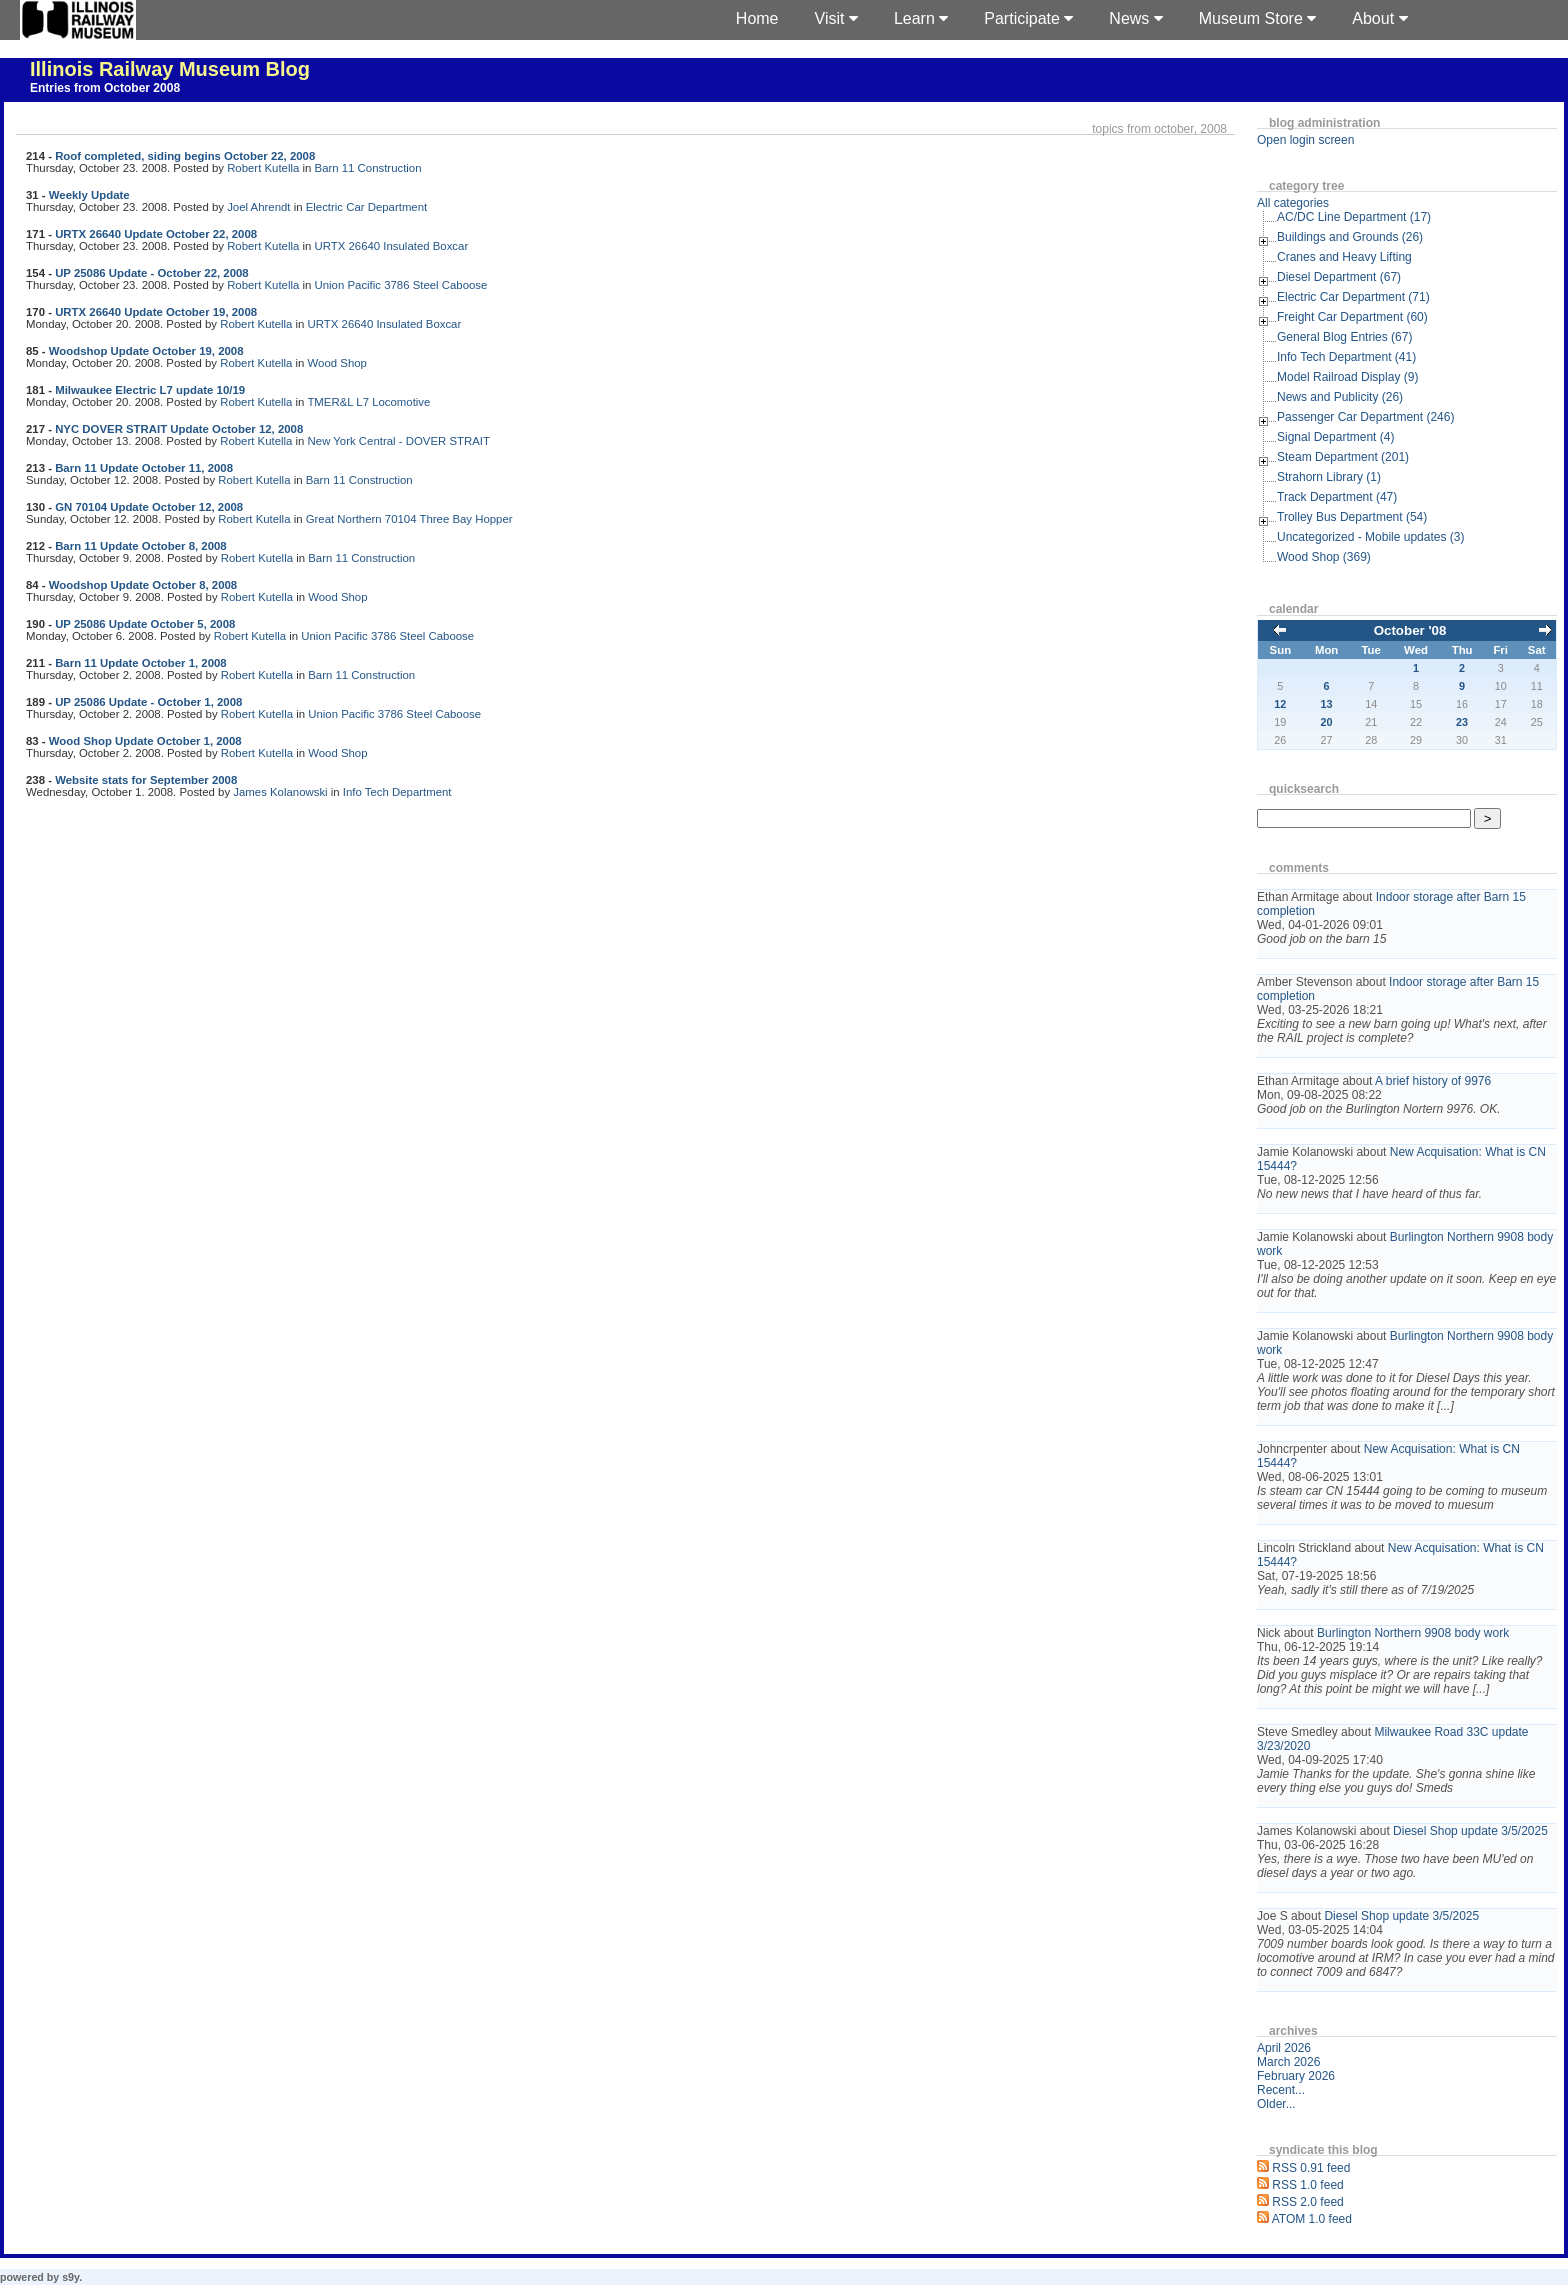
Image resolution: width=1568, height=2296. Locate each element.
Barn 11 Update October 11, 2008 (144, 468)
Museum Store (1257, 18)
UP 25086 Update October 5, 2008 (145, 624)
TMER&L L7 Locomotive (368, 402)
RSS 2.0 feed (1307, 2202)
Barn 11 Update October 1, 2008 (141, 663)
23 (1462, 722)
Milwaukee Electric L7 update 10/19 (150, 390)
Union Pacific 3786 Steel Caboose (401, 285)
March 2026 (1288, 2062)
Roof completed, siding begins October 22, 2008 (185, 156)
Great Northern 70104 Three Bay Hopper (409, 519)
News (1135, 18)
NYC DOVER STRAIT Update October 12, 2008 (179, 429)
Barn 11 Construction (368, 168)
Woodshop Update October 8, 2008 (143, 585)
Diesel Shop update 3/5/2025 (1470, 1831)
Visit (836, 18)
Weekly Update (89, 195)
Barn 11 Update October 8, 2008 (141, 546)
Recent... (1281, 2090)
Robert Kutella (263, 168)
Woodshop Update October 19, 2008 (146, 351)
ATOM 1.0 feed (1312, 2219)
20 (1327, 722)
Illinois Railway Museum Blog (170, 69)
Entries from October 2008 (105, 88)
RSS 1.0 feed (1307, 2185)
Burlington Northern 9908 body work (1413, 1633)
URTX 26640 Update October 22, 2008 (156, 234)
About (1379, 18)
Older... (1276, 2104)
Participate (1028, 18)
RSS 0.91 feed (1311, 2168)
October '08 (1410, 630)
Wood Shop (337, 363)
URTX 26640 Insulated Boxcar (392, 246)
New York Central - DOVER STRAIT (399, 441)
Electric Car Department (367, 207)
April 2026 (1284, 2048)
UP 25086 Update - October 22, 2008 (152, 273)
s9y (70, 2277)
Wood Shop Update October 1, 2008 (145, 741)
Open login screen (1305, 140)
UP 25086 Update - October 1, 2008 (148, 702)
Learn (921, 18)
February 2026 (1296, 2076)
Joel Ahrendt (258, 207)
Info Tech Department (397, 792)
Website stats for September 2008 (146, 780)
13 (1327, 704)
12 (1280, 704)
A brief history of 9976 (1433, 1081)
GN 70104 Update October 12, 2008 (149, 507)
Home (757, 18)
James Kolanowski (280, 792)
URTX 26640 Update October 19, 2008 (156, 312)
